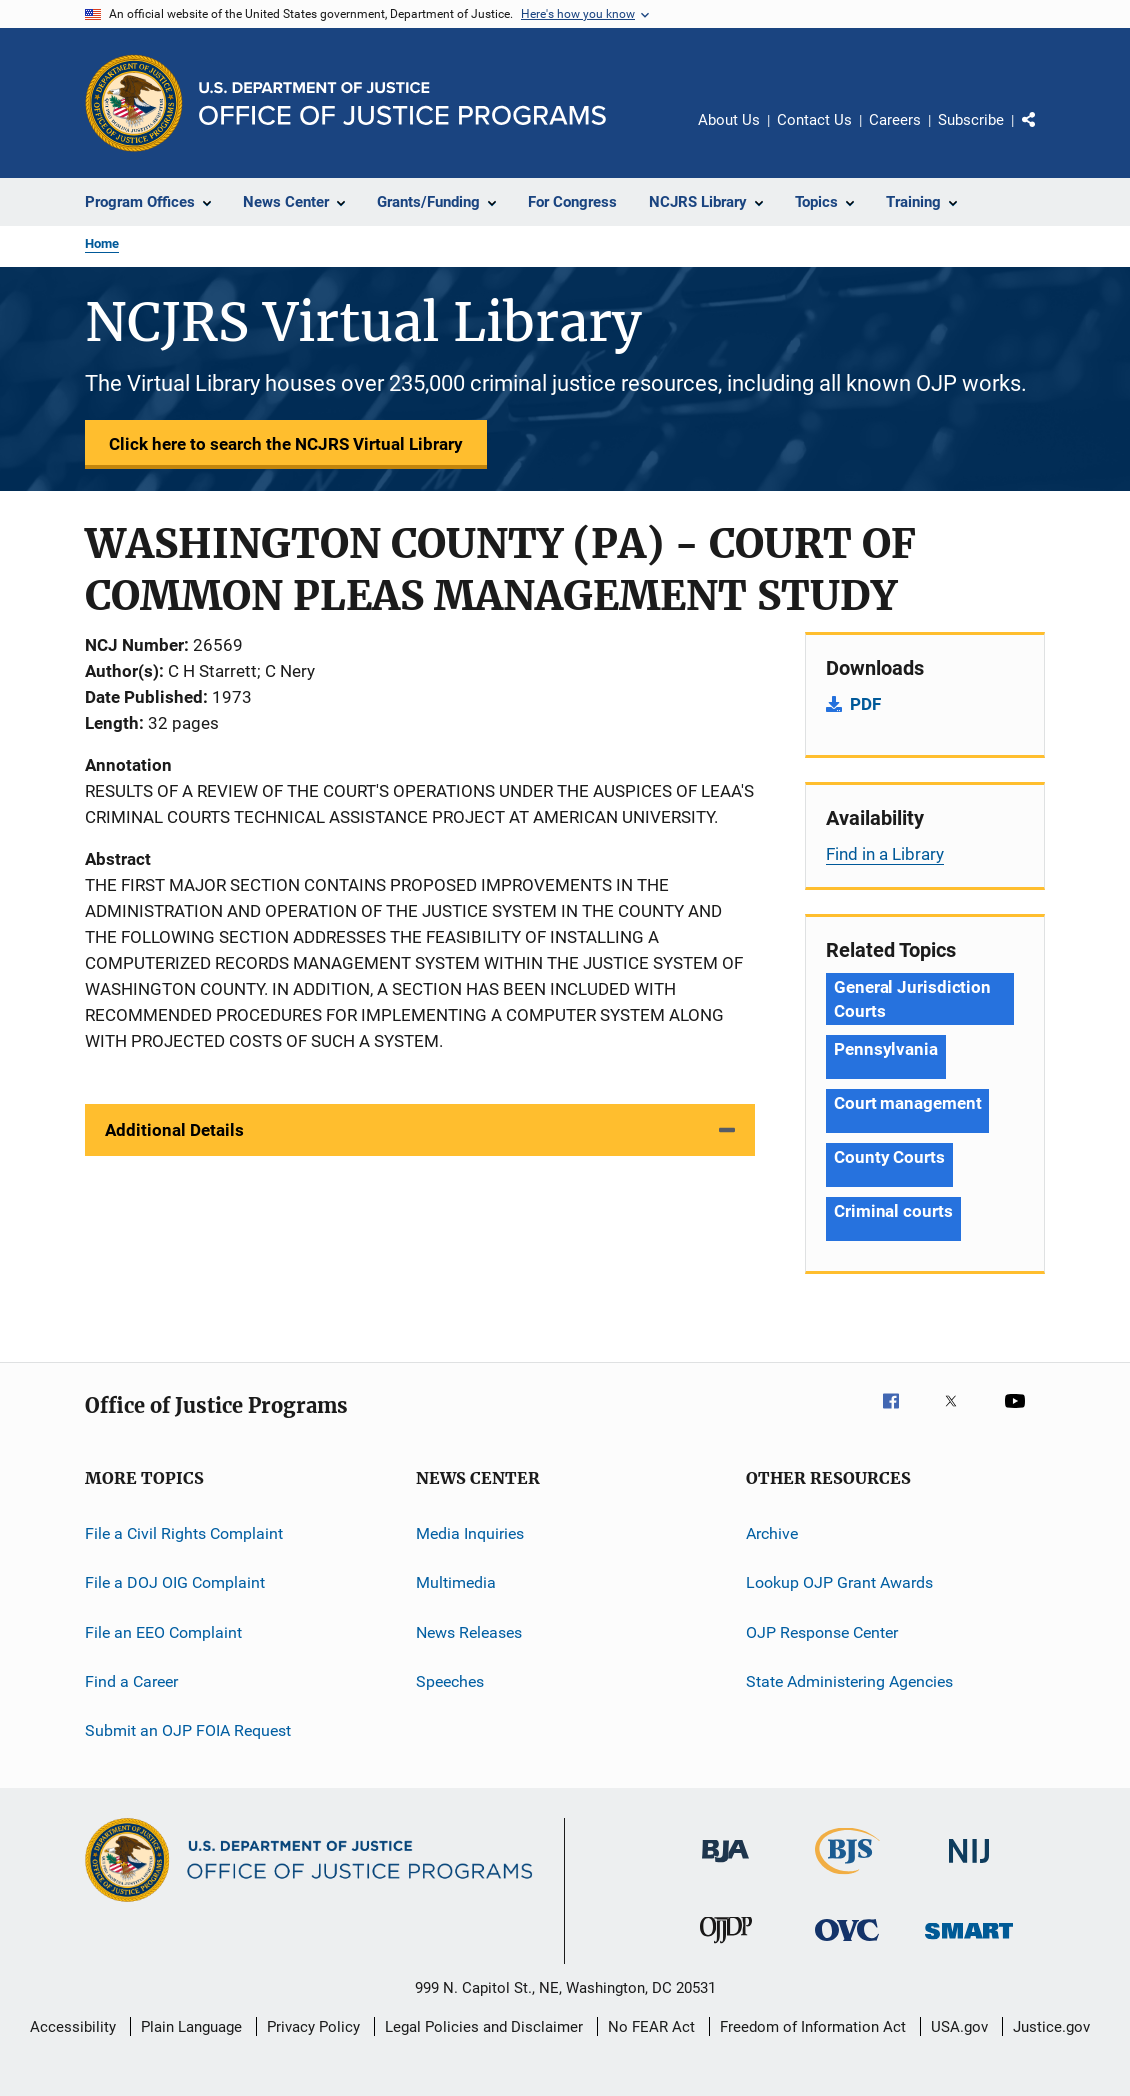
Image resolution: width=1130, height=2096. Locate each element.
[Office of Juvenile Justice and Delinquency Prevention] (726, 1947)
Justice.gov (1051, 2027)
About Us (729, 120)
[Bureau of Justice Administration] (725, 1866)
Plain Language (191, 2027)
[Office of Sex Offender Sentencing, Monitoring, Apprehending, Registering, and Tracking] (969, 1942)
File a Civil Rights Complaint (184, 1533)
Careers (895, 120)
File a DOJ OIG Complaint (175, 1582)
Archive (772, 1533)
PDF (865, 704)
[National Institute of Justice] (969, 1866)
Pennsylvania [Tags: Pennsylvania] (886, 1049)
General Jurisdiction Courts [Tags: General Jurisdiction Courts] (912, 999)
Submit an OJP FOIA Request (188, 1730)
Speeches (450, 1681)
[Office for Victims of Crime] (847, 1944)
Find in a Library (885, 854)
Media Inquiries (470, 1533)
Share (1045, 134)
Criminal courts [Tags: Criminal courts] (893, 1211)
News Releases (469, 1632)
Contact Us (814, 120)
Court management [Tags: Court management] (907, 1103)
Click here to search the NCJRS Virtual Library (286, 444)
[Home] (402, 103)
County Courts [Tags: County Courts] (889, 1157)
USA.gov (959, 2027)
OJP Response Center (822, 1632)
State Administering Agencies (849, 1681)
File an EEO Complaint (163, 1632)
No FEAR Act (651, 2027)
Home (102, 243)
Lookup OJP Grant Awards (839, 1582)
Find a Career (131, 1681)
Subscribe (971, 120)
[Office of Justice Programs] (134, 103)
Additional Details (174, 1130)
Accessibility (73, 2027)
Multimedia (456, 1582)
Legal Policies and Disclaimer (484, 2027)
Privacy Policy (313, 2027)
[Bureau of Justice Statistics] (847, 1878)
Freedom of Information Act (813, 2027)
